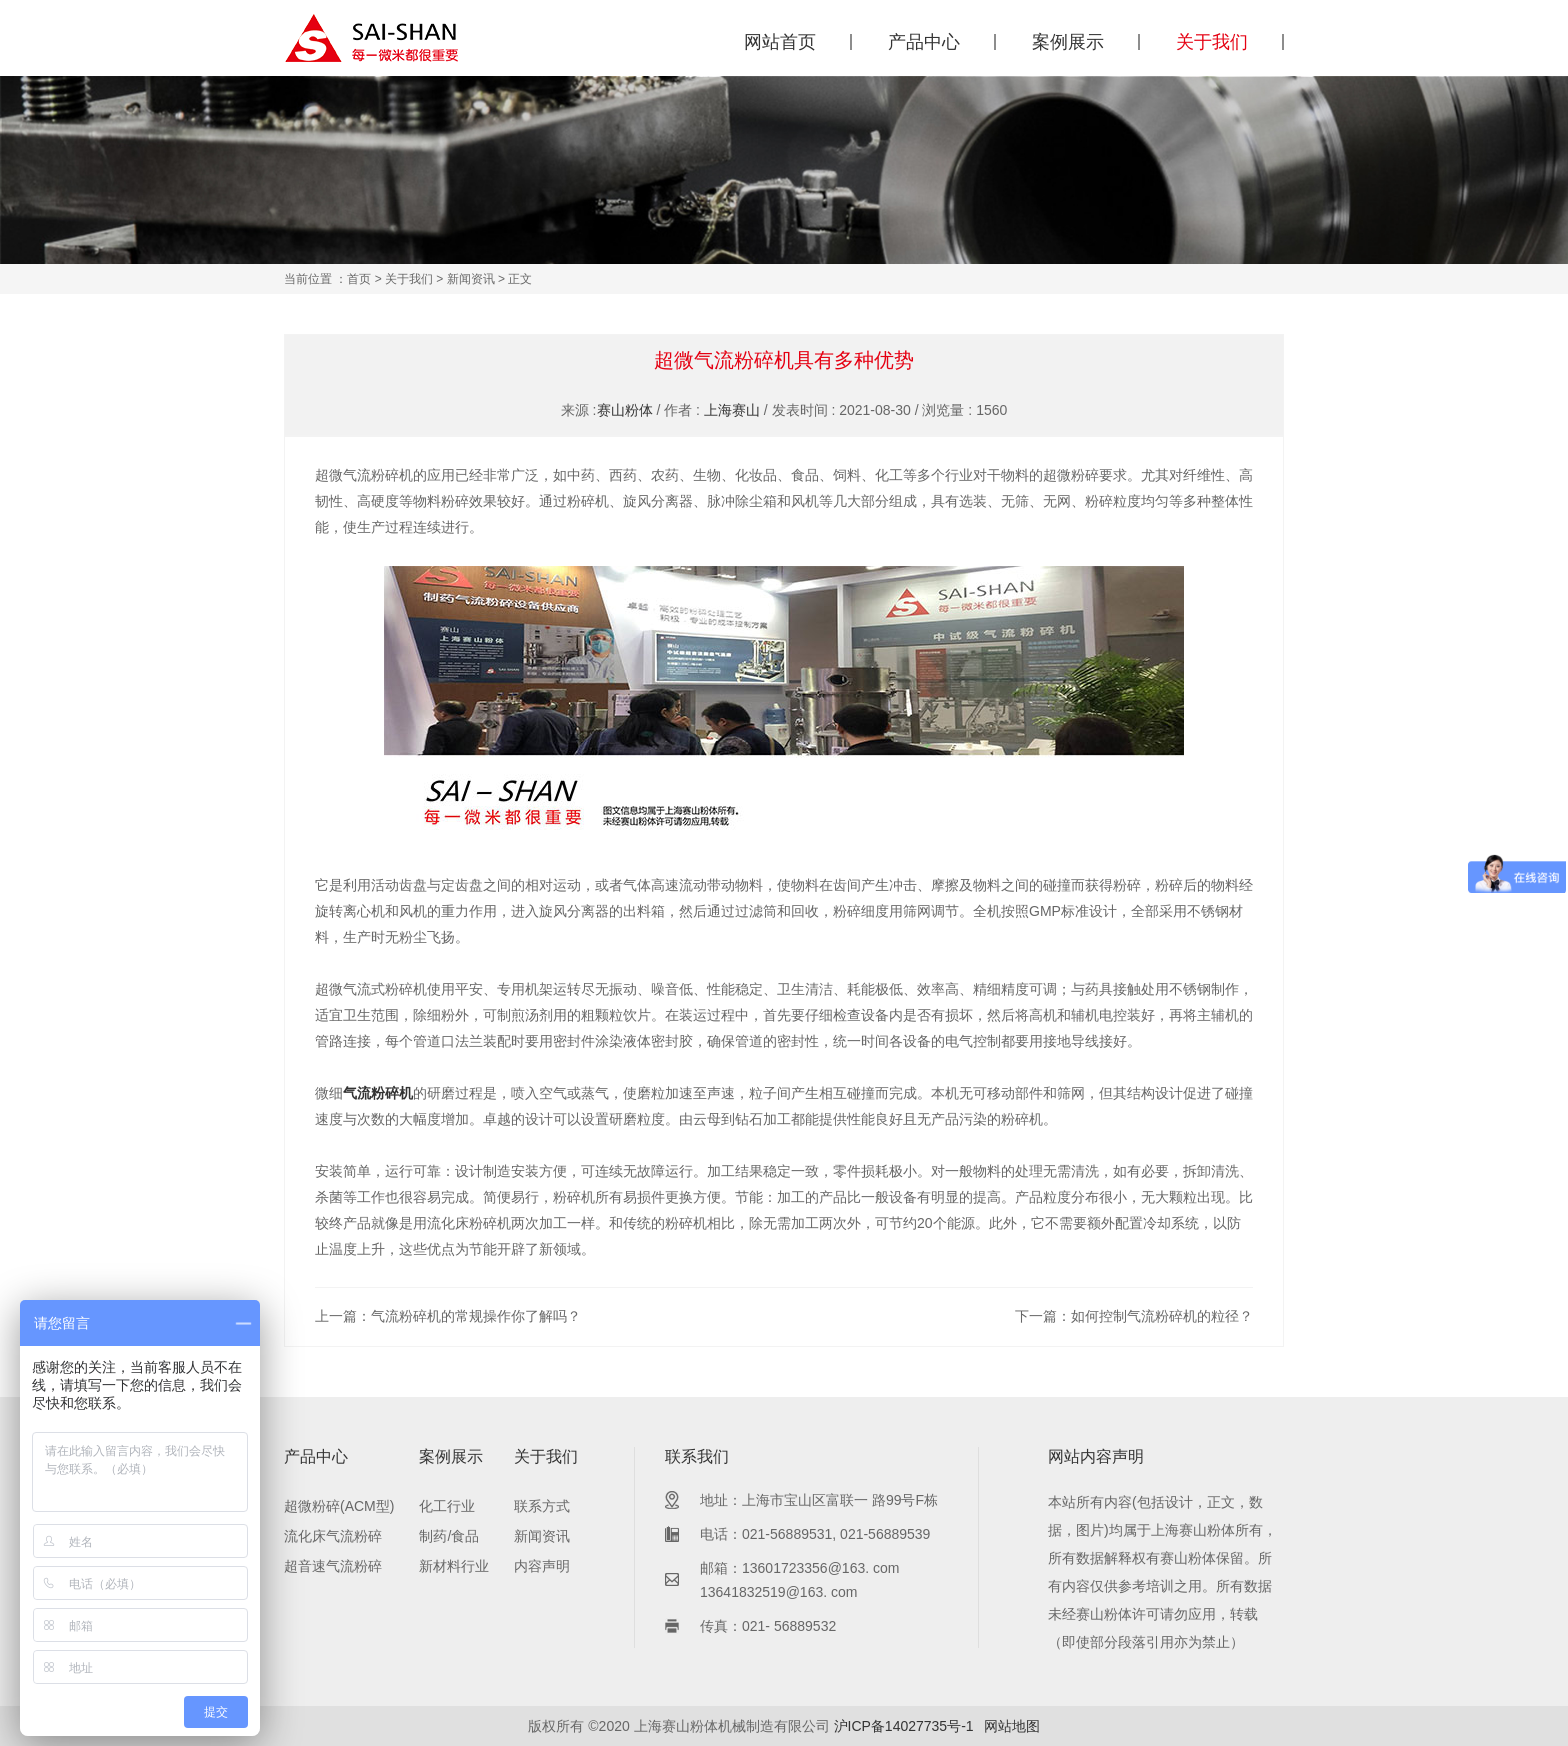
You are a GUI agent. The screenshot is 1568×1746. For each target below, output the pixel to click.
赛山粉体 (625, 410)
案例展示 (1068, 42)
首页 (359, 279)
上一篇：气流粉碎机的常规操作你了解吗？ (448, 1316)
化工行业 (447, 1506)
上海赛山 (732, 410)
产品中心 (924, 42)
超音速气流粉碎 (333, 1566)
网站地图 (1012, 1726)
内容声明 (542, 1566)
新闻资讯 (471, 279)
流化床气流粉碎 (333, 1536)
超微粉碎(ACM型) (339, 1506)
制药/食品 (449, 1536)
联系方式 (542, 1506)
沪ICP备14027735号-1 (904, 1726)
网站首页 (780, 42)
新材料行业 (454, 1566)
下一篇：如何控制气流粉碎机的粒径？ (1134, 1316)
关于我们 (1212, 42)
